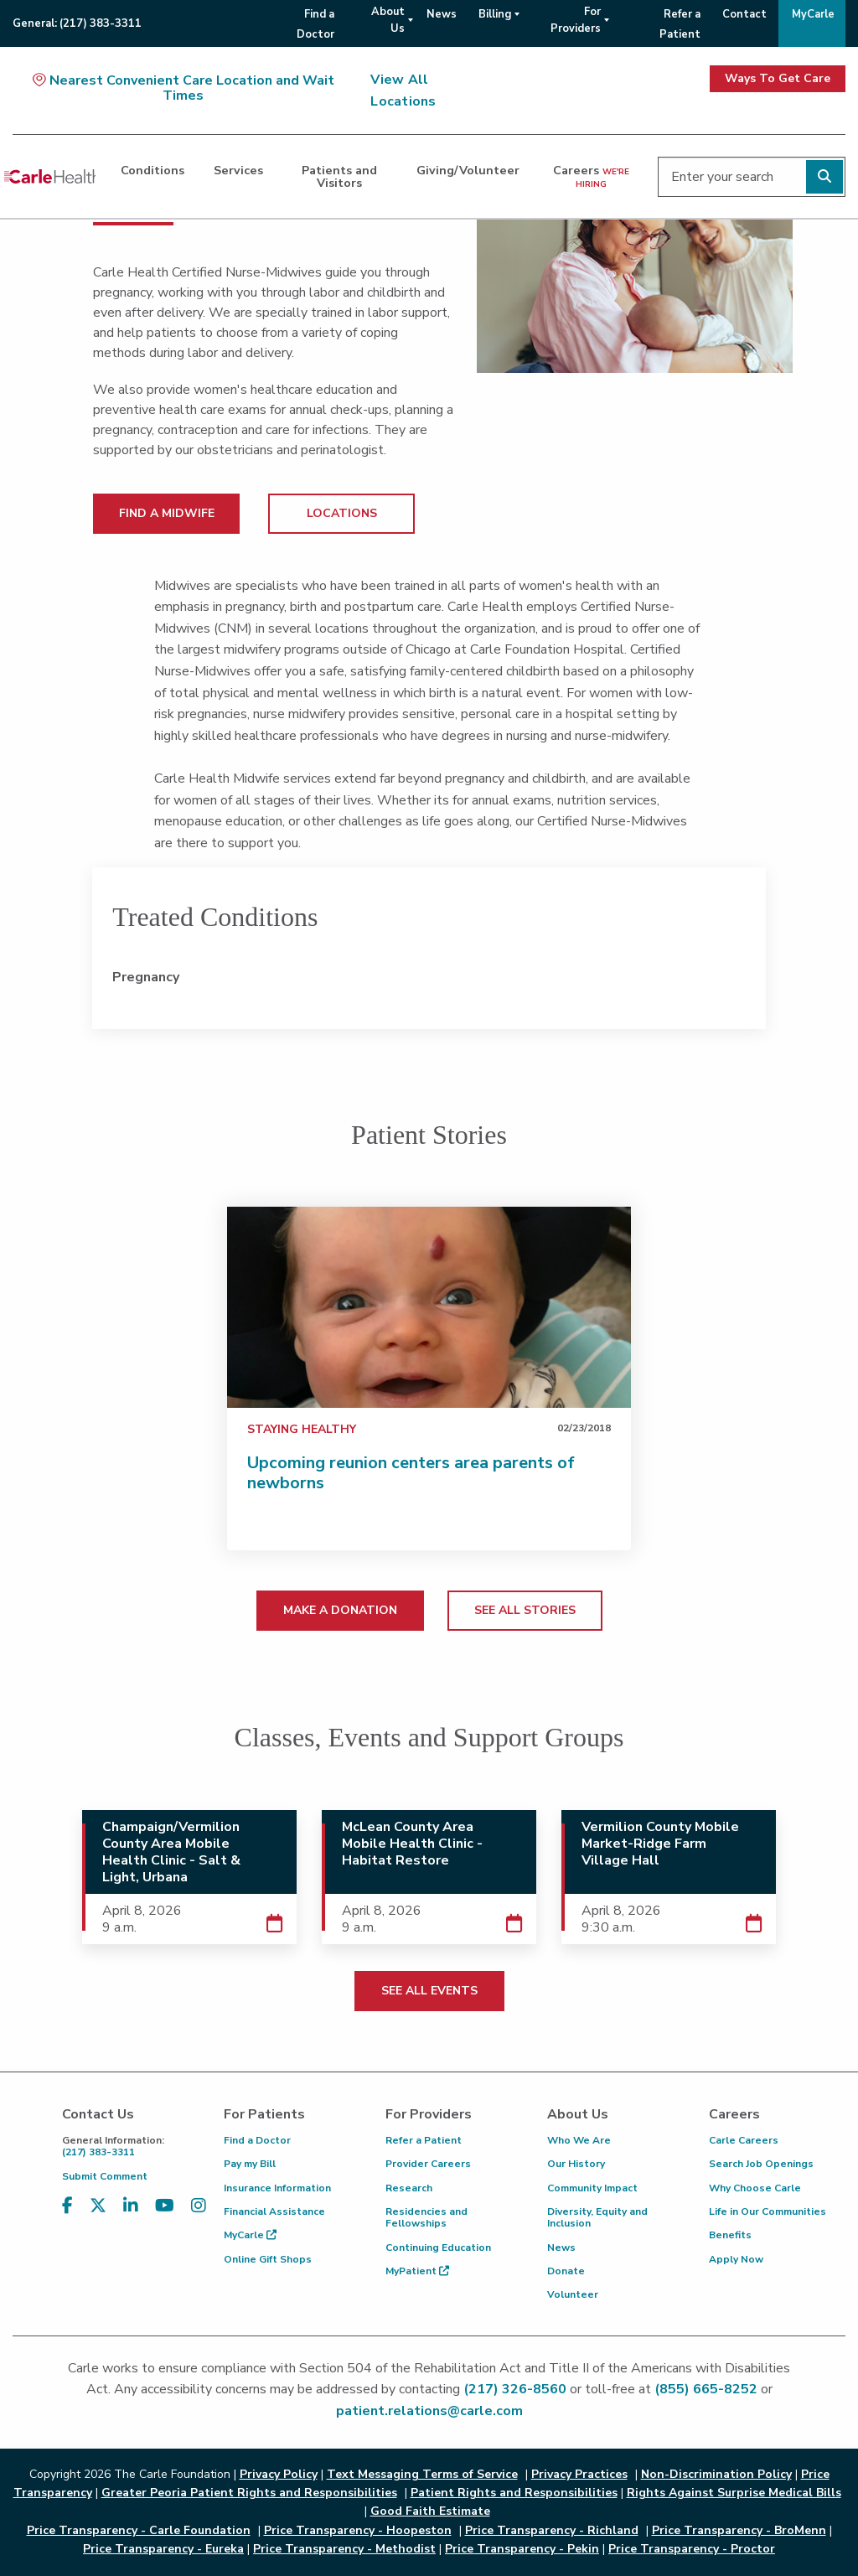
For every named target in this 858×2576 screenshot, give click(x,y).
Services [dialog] (238, 170)
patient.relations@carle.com (429, 2411)
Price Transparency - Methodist (344, 2549)
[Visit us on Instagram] (198, 2216)
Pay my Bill (250, 2163)
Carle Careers (743, 2140)
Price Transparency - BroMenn (739, 2530)
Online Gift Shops (268, 2259)
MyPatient (417, 2271)
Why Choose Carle (755, 2188)
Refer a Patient (423, 2140)
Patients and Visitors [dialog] (339, 176)
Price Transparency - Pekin (522, 2549)
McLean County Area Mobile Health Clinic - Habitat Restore (412, 1843)
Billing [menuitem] (494, 14)
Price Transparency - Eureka (163, 2549)
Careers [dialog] (591, 175)
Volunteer (572, 2294)
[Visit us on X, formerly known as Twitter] (98, 2216)
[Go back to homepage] (50, 176)
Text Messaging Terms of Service (422, 2474)
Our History (576, 2163)
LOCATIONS (342, 513)
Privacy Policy (279, 2474)
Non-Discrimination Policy (716, 2474)
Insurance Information (277, 2188)
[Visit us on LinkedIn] (130, 2216)
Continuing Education (438, 2247)
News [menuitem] (441, 14)
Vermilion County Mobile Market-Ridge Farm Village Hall (660, 1843)
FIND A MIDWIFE (166, 513)
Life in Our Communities (767, 2211)
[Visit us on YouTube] (164, 2216)
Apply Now (736, 2259)
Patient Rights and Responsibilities (514, 2493)
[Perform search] (824, 177)
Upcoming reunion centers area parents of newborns (411, 1472)
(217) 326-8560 (514, 2389)
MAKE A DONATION (340, 1610)
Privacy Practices (579, 2474)
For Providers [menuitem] (575, 20)
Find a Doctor (257, 2140)
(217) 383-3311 (130, 2146)
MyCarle (250, 2235)
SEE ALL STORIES (525, 1610)
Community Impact (592, 2188)
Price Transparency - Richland (551, 2530)
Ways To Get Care (777, 78)
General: (77, 23)
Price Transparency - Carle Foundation (139, 2530)
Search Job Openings (761, 2163)
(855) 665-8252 (705, 2389)
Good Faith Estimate (430, 2511)
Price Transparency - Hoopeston (358, 2530)
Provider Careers (428, 2163)
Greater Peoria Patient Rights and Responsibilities (249, 2493)
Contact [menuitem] (744, 14)
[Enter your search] (751, 177)
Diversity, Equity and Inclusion (597, 2217)
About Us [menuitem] (388, 20)
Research (408, 2188)
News (561, 2247)
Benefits (730, 2235)
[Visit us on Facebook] (67, 2216)
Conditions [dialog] (152, 170)
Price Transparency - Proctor (691, 2549)
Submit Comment (104, 2176)
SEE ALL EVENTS (429, 1991)
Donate (566, 2271)
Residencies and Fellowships (426, 2217)
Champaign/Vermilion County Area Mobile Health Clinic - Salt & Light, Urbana (171, 1851)
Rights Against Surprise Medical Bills (734, 2493)
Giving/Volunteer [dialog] (467, 170)
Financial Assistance (274, 2211)
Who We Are (579, 2140)
